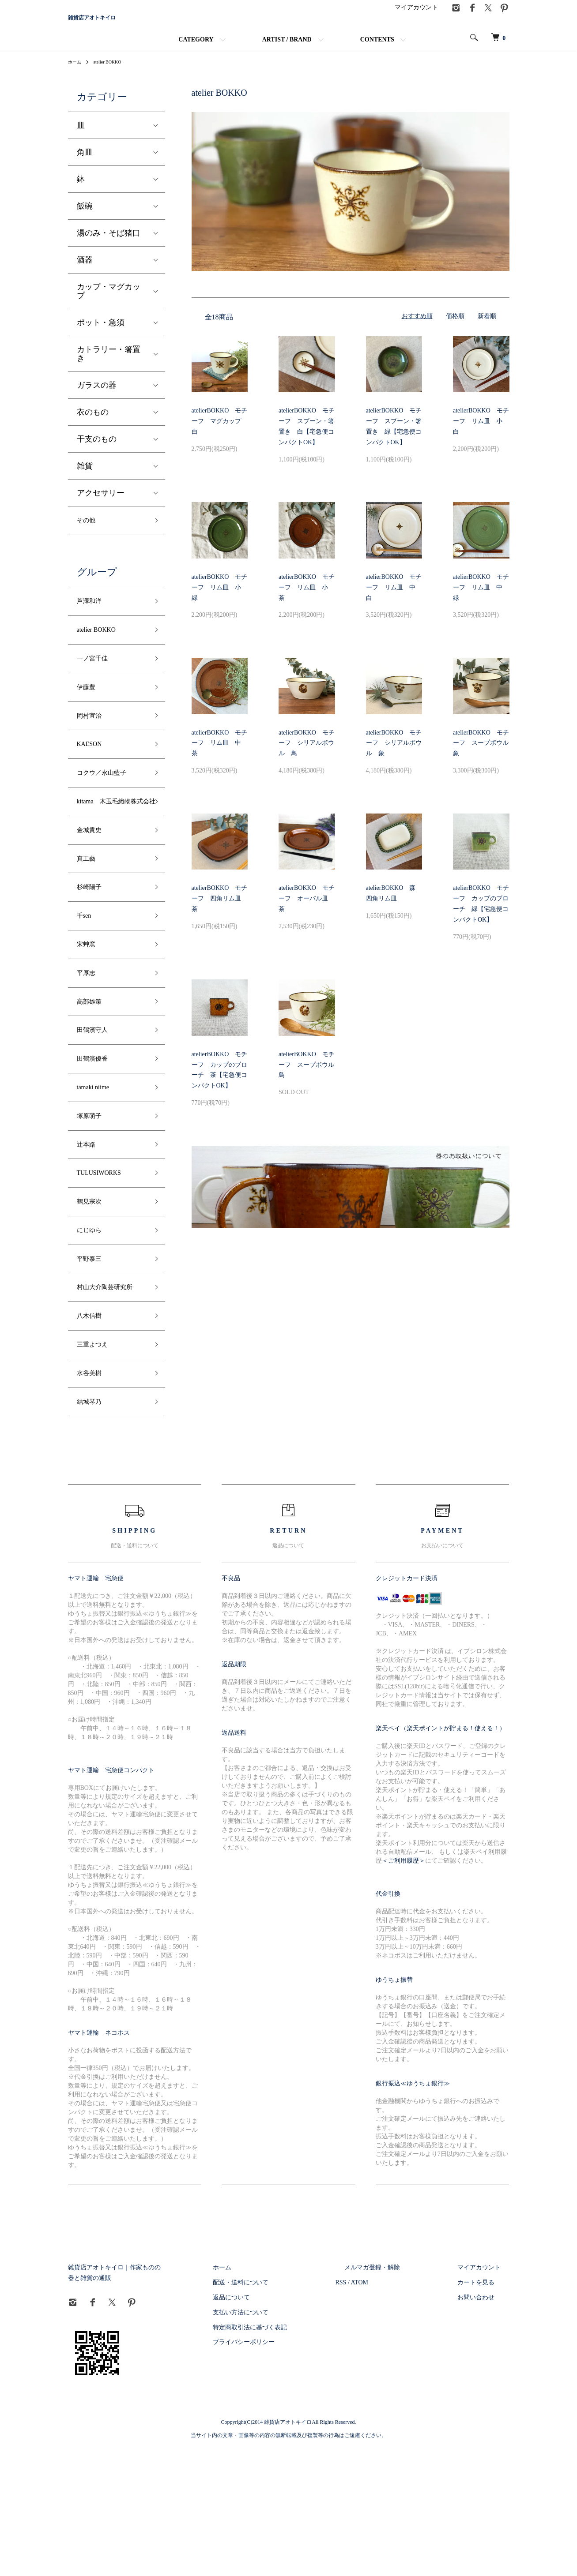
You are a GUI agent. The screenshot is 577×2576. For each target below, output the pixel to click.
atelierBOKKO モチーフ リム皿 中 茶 (220, 755)
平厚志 (89, 1042)
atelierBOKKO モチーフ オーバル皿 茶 (307, 911)
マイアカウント (416, 19)
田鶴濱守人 (97, 1105)
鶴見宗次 (93, 1294)
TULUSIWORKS (105, 1263)
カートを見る (484, 2411)
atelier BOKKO (113, 74)
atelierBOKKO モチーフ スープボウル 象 (484, 755)
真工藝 (89, 915)
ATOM (395, 2411)
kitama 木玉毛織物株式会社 (111, 846)
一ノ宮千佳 (97, 681)
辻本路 (89, 1231)
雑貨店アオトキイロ (125, 23)
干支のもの (97, 450)
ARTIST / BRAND (287, 52)
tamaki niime (97, 1168)
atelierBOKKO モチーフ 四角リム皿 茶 (220, 911)
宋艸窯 (89, 1010)
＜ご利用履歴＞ (403, 1989)
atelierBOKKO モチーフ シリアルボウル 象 (394, 755)
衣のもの (93, 424)
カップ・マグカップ (108, 303)
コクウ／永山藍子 (108, 807)
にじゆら (93, 1326)
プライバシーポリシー (288, 2471)
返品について (275, 2426)
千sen (86, 978)
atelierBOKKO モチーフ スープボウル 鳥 (309, 1077)
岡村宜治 (93, 744)
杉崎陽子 (93, 947)
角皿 (85, 164)
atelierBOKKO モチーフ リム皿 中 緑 (481, 599)
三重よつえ (97, 1466)
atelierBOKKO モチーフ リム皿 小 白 (481, 433)
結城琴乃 (93, 1529)
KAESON (93, 775)
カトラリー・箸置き (108, 366)
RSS (376, 2411)
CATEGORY (195, 52)
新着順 (487, 328)
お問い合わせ (484, 2426)
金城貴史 (93, 884)
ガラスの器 (97, 397)
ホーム (76, 74)
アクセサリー (100, 504)
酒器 (85, 271)
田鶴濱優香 (97, 1136)
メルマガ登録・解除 (398, 2396)
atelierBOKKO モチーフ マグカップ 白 (220, 433)
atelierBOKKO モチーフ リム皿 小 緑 (220, 599)
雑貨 (85, 477)
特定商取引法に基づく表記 (294, 2456)
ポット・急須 (100, 334)
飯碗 (85, 218)
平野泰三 (93, 1358)
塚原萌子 (93, 1200)
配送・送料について (285, 2411)
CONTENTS (377, 52)
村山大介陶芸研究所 (108, 1396)
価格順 (455, 328)
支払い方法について (285, 2441)
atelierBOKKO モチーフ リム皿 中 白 (394, 599)
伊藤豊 (89, 712)
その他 (89, 533)
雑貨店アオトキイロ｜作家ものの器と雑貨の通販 (136, 2396)
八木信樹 (93, 1434)
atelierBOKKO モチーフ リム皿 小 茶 (307, 599)
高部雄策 (93, 1073)
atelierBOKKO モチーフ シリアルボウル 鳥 (307, 755)
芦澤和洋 (93, 617)
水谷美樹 (93, 1497)
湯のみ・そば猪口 (108, 244)
